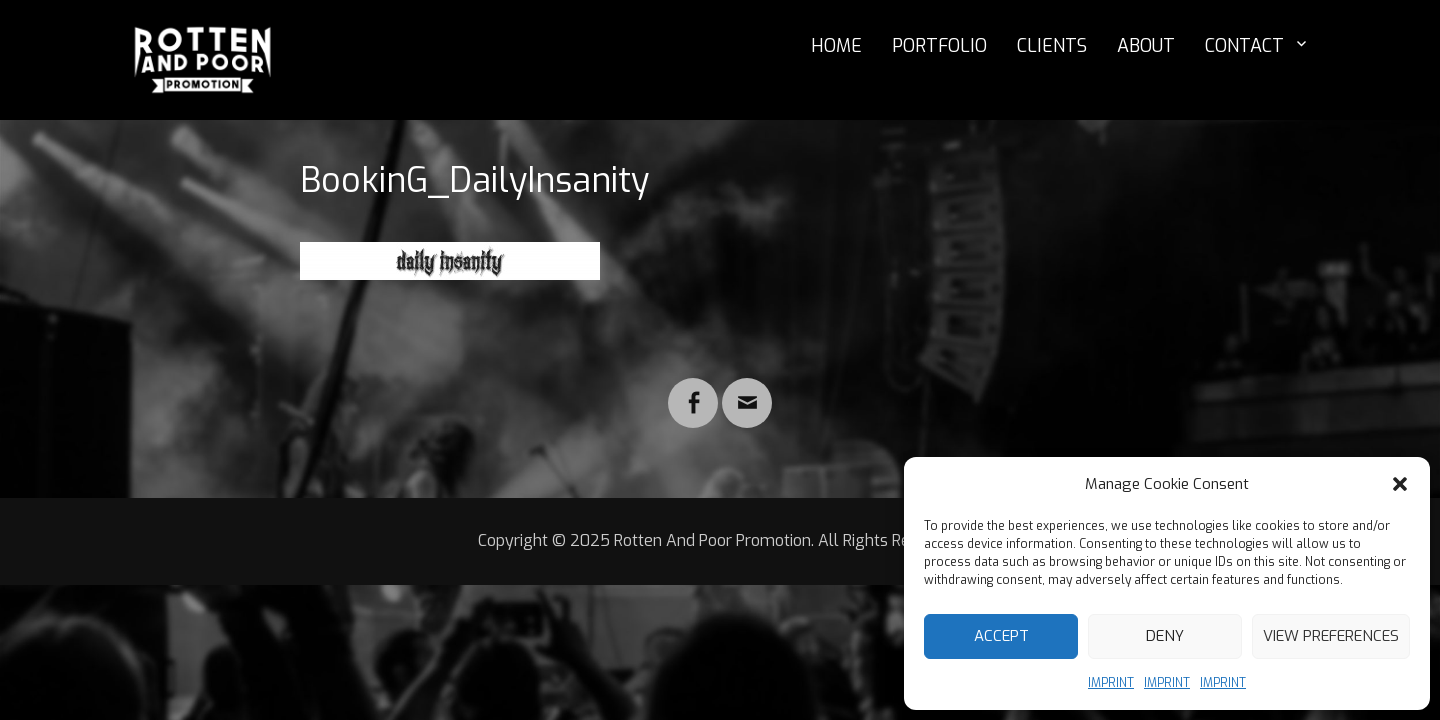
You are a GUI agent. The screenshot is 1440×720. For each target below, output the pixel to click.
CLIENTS (1052, 46)
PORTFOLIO (939, 46)
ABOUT (1146, 46)
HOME (836, 46)
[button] (1400, 484)
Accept (1001, 636)
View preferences (1331, 636)
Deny (1165, 636)
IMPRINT (1111, 683)
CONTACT (1244, 46)
